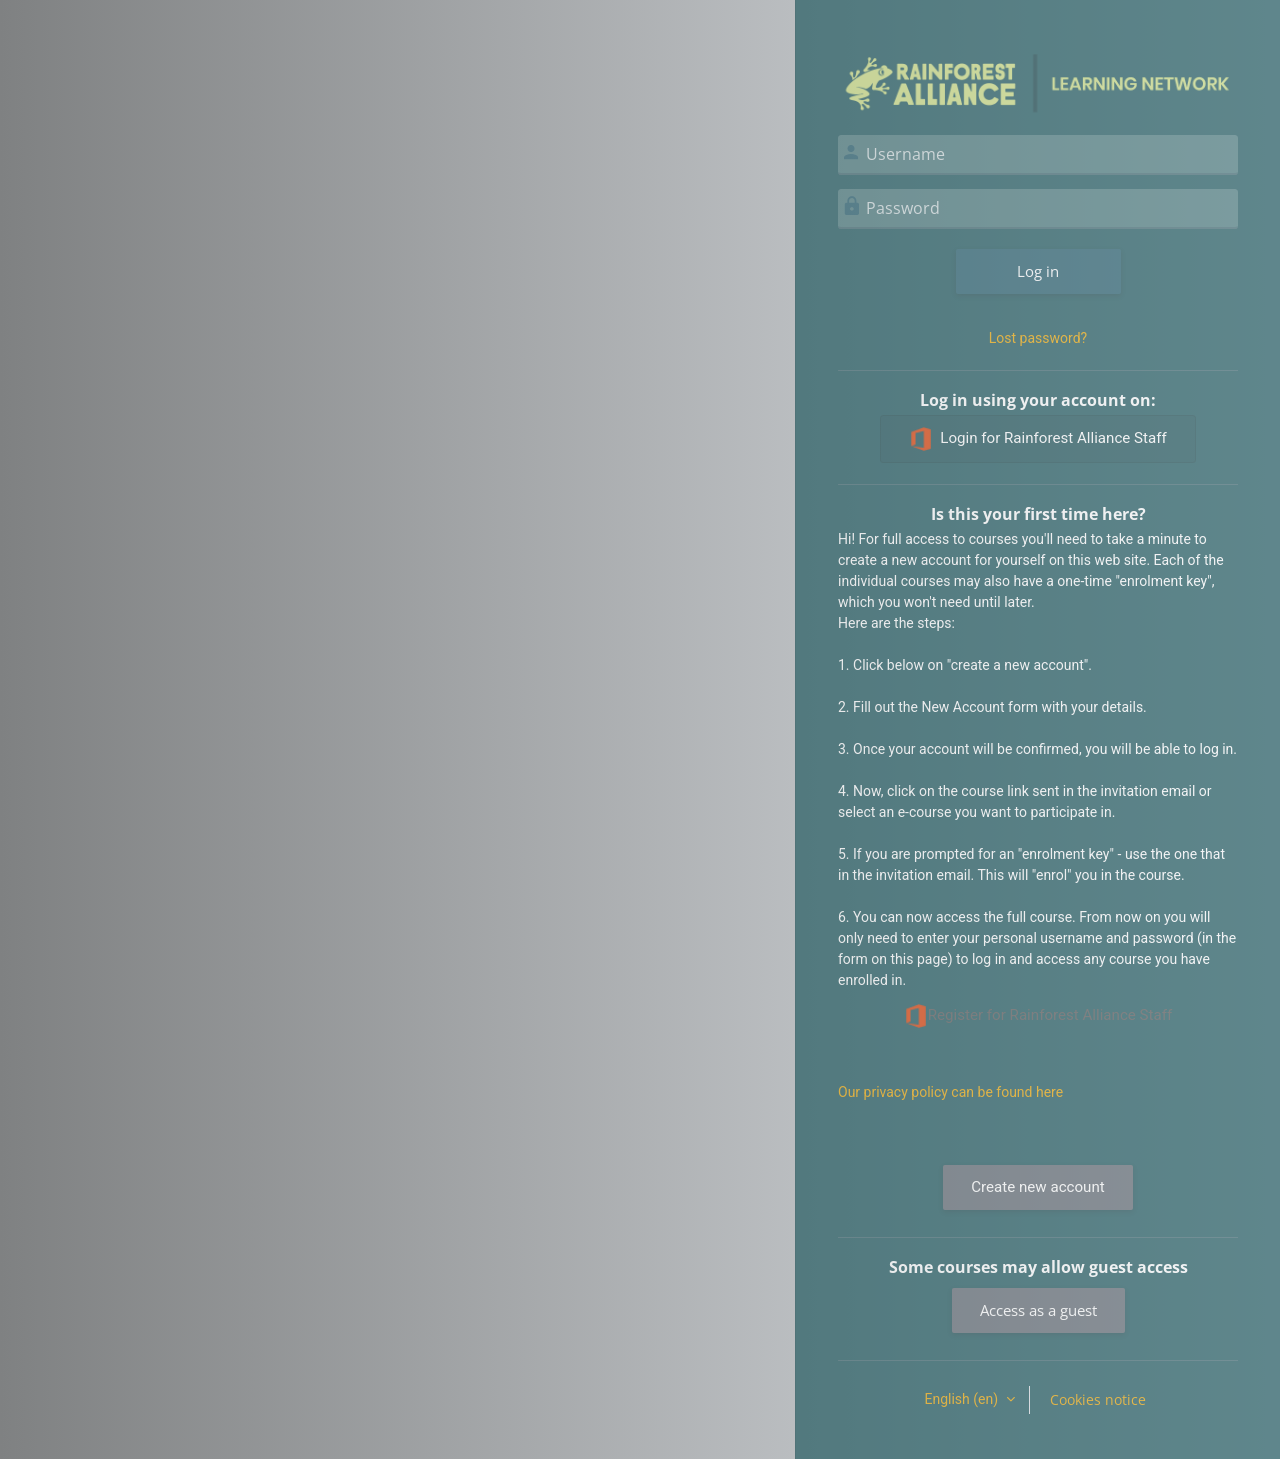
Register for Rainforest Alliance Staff (1038, 1016)
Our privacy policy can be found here (950, 1092)
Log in (1038, 271)
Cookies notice (1098, 1399)
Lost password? (1038, 338)
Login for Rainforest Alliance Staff (1037, 439)
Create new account (1037, 1187)
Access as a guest (1038, 1310)
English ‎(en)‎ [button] (962, 1399)
